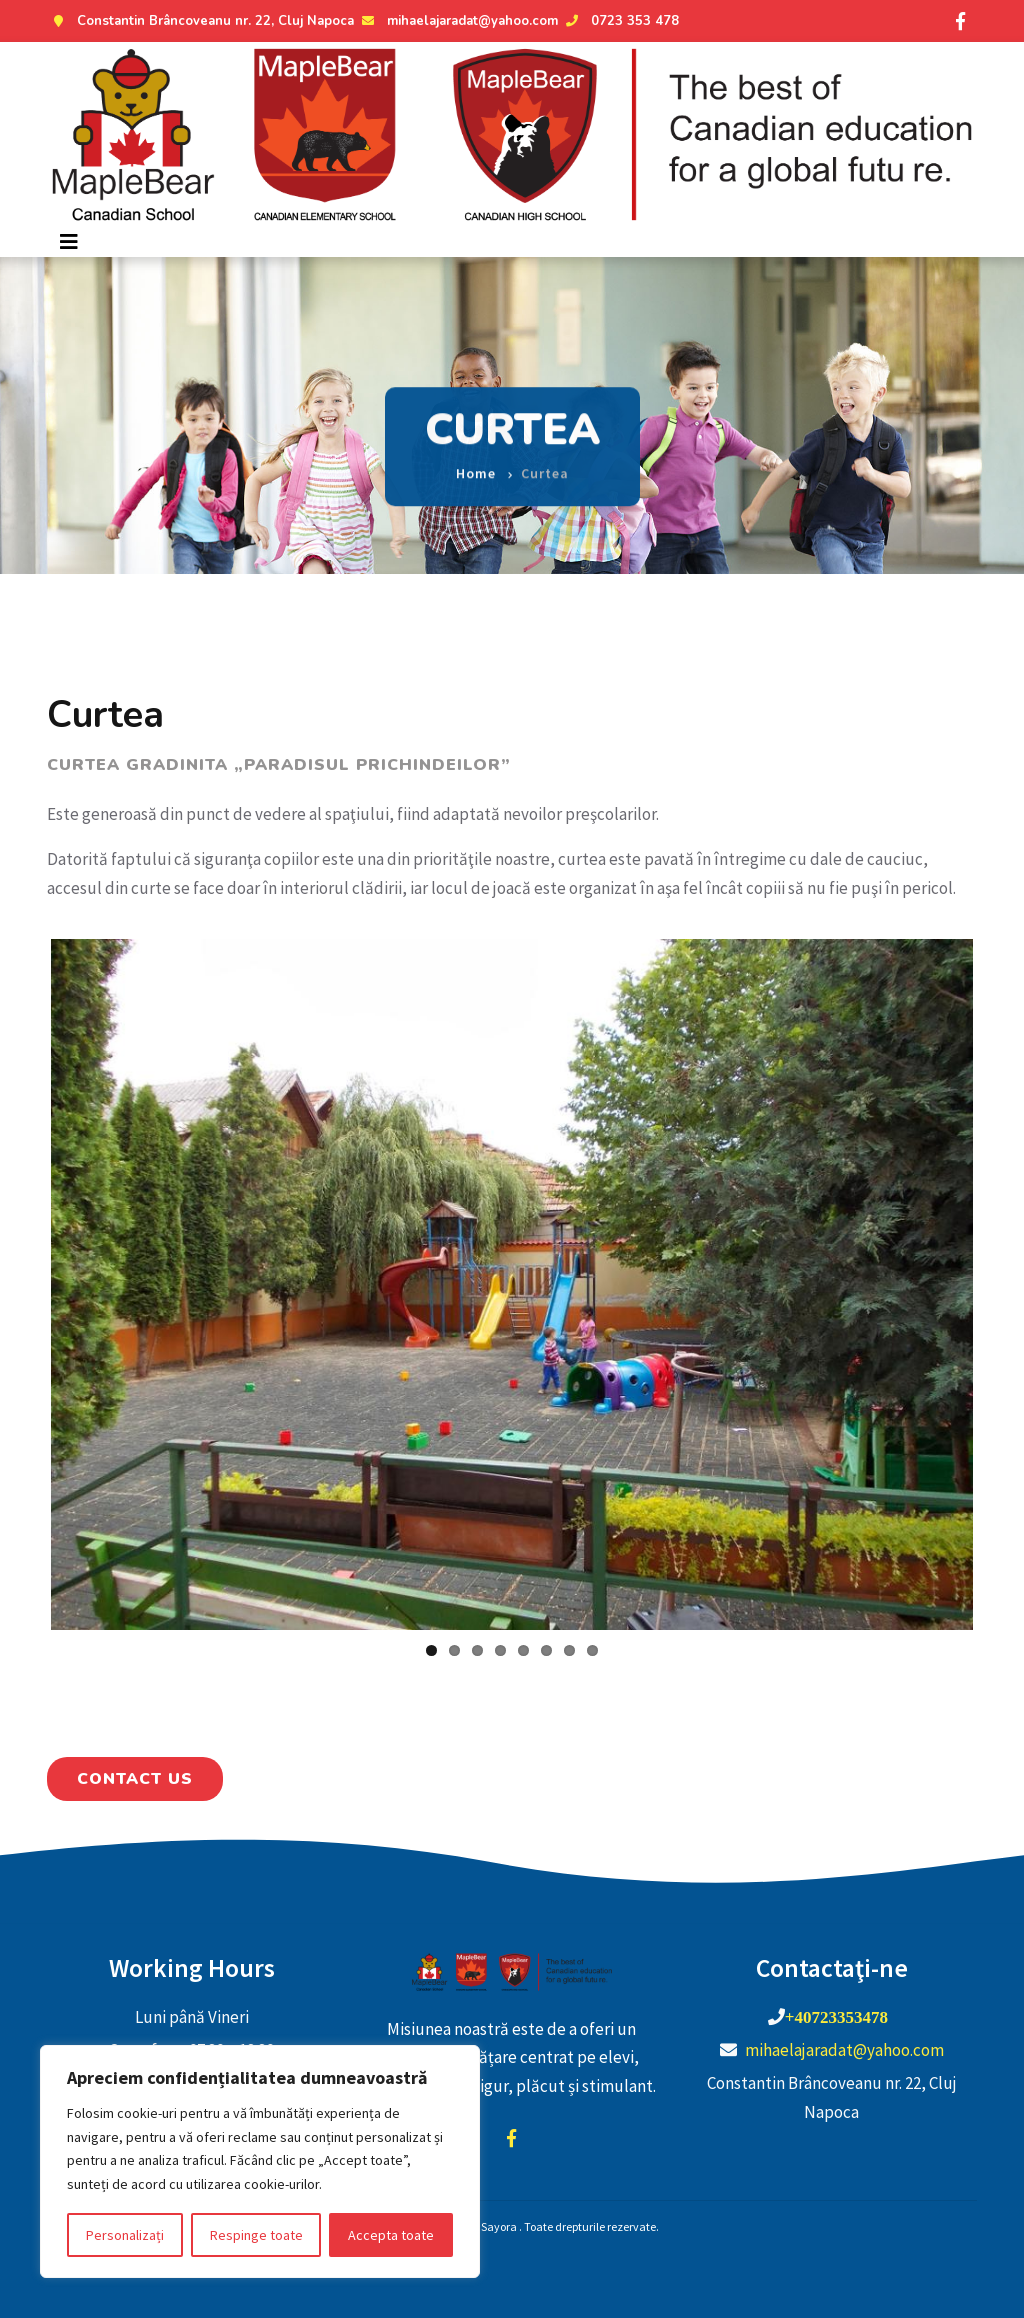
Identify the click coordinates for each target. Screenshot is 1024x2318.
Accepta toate (391, 2235)
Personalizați (125, 2235)
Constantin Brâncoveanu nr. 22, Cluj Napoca (200, 21)
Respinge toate (256, 2235)
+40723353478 (836, 2016)
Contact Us (135, 1779)
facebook (512, 2138)
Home (476, 459)
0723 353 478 (620, 21)
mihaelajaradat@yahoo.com (457, 21)
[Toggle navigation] (69, 242)
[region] (260, 2161)
